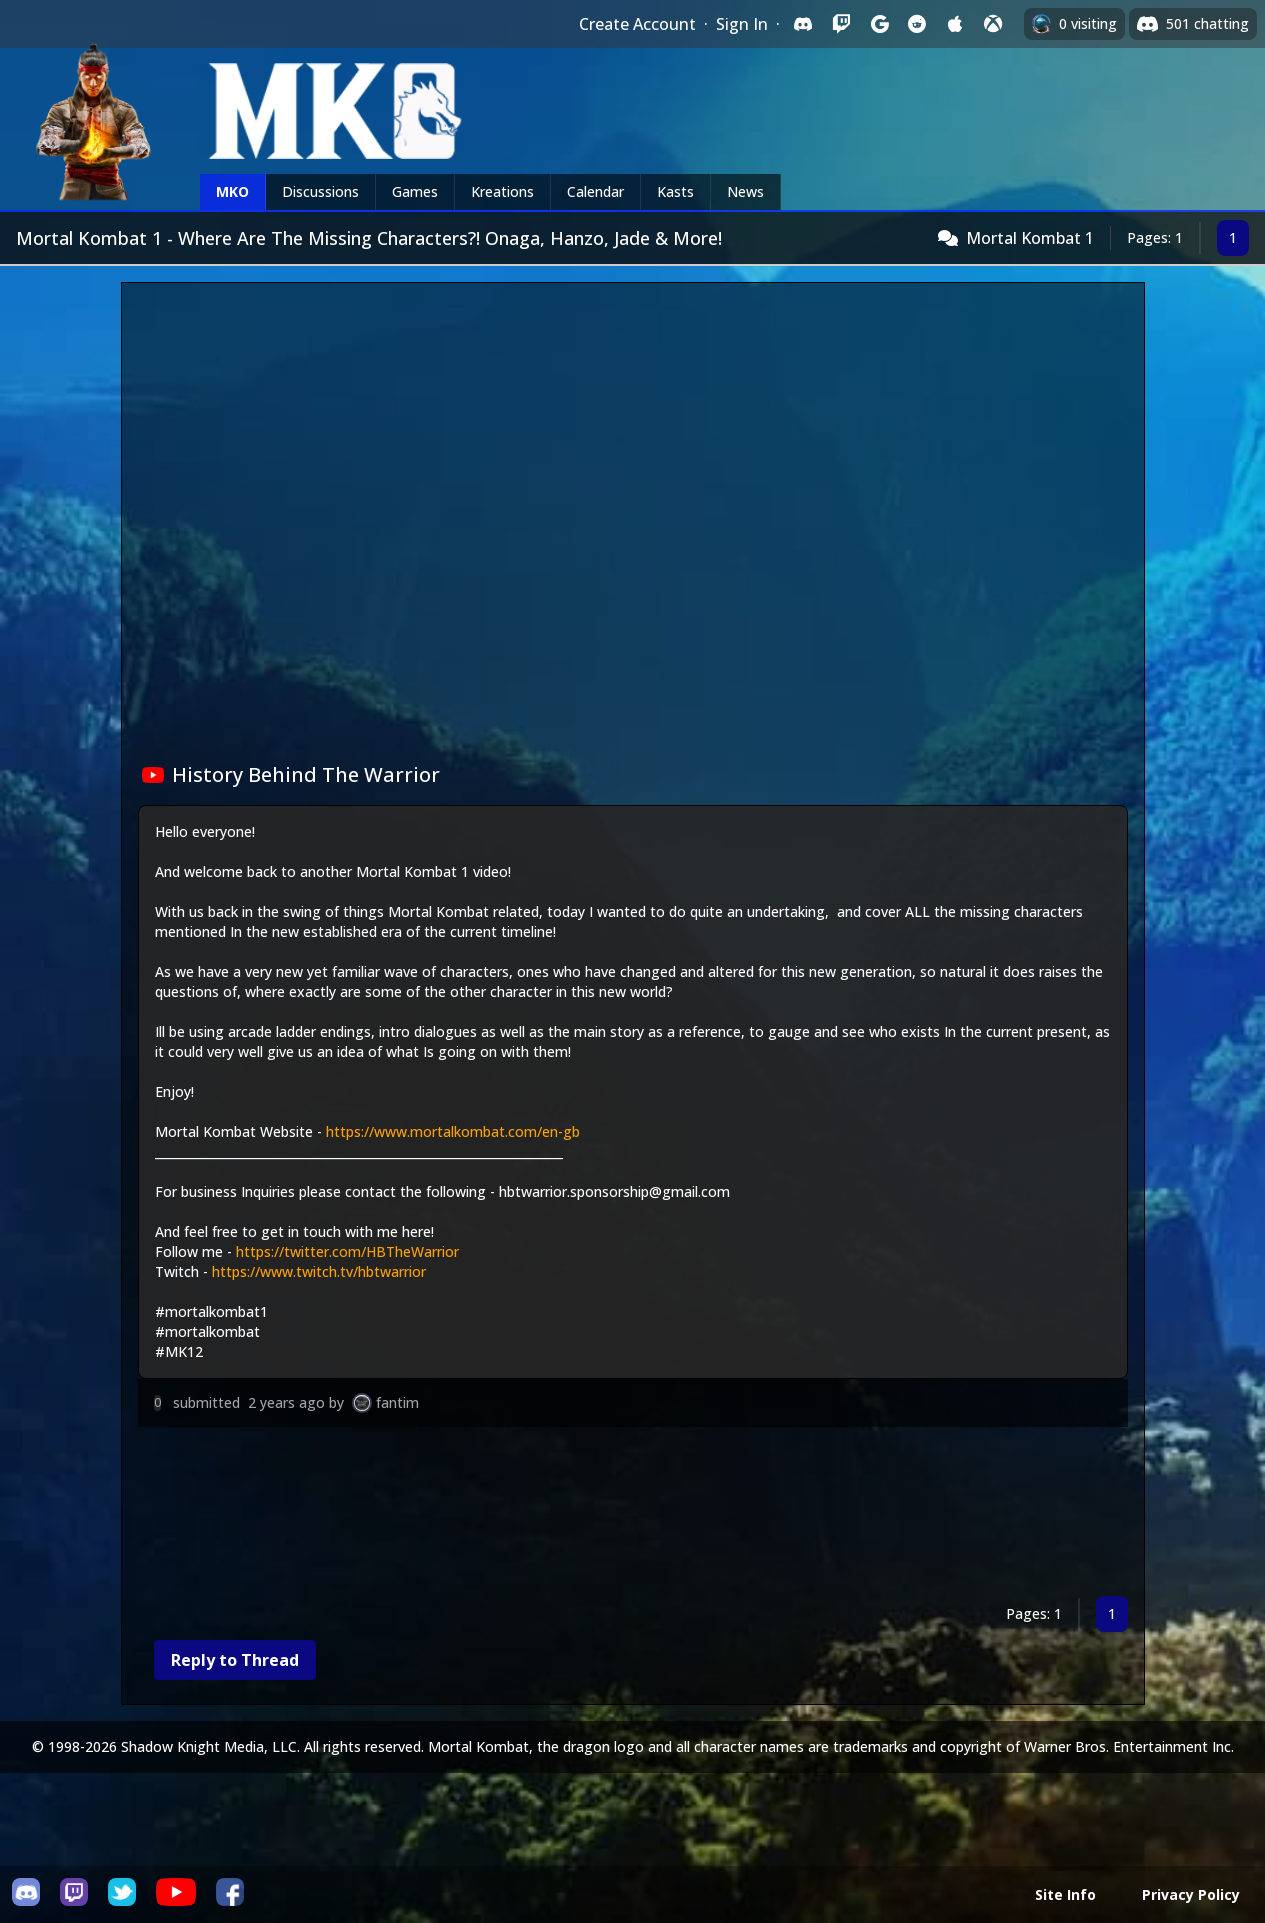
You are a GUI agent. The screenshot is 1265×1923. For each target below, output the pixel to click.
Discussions (320, 191)
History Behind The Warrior (291, 774)
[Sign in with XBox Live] (993, 24)
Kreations (502, 191)
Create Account (637, 24)
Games (415, 191)
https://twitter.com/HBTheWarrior (347, 1251)
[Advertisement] (633, 1515)
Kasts (675, 191)
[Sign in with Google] (879, 24)
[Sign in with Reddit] (917, 24)
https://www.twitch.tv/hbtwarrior (319, 1271)
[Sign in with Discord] (803, 24)
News (745, 191)
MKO (232, 191)
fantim (397, 1402)
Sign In (742, 24)
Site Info (1065, 1894)
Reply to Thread (235, 1660)
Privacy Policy (1191, 1894)
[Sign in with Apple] (955, 24)
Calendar (595, 191)
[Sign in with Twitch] (841, 24)
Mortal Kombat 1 (1030, 238)
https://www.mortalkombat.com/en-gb (453, 1131)
